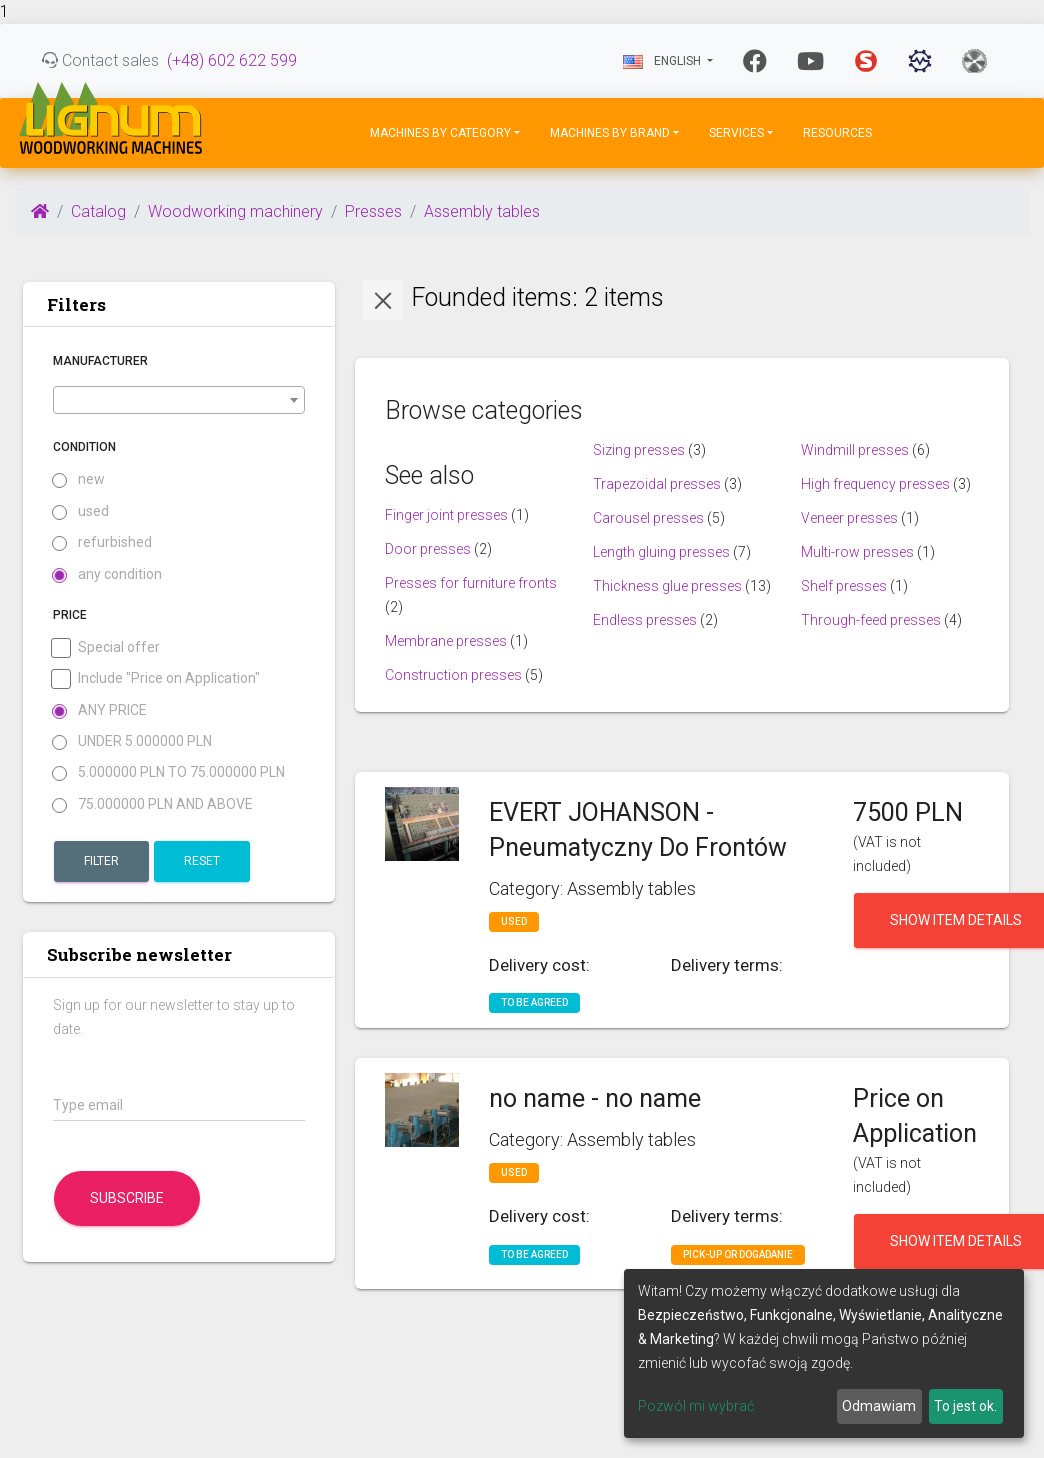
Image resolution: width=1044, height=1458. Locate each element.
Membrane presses (446, 641)
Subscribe (127, 1198)
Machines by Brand (610, 133)
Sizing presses (639, 450)
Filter (101, 861)
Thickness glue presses (667, 586)
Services (736, 133)
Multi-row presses (857, 552)
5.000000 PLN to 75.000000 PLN (169, 772)
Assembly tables (482, 211)
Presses (373, 211)
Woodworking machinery (235, 211)
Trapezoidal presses (657, 484)
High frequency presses (875, 484)
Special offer (106, 647)
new (79, 479)
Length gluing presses (661, 552)
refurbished (102, 542)
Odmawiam (879, 1406)
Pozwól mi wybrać (696, 1406)
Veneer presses (849, 518)
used (81, 511)
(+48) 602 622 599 (232, 60)
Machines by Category (440, 133)
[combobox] (179, 400)
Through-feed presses (871, 620)
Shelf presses (844, 586)
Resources (837, 133)
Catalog (98, 211)
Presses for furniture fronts (471, 583)
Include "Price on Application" (156, 678)
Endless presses (645, 620)
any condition (107, 574)
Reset (202, 861)
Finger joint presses (446, 515)
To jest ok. (965, 1406)
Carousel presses (648, 518)
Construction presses (453, 675)
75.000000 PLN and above (153, 804)
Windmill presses (855, 450)
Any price (100, 710)
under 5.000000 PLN (132, 741)
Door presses (428, 549)
